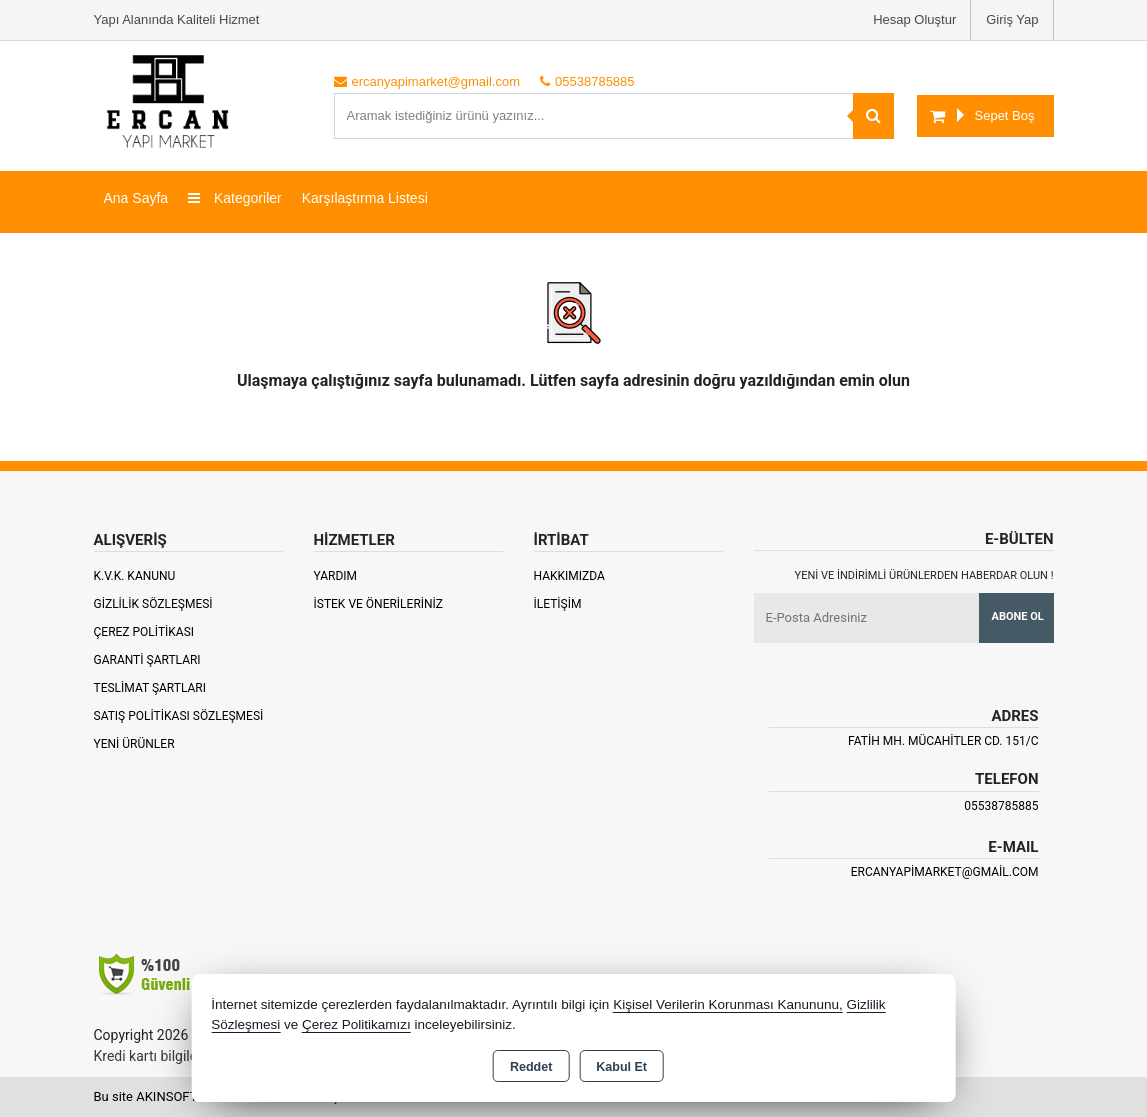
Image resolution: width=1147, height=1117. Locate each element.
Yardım (336, 576)
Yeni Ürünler (134, 744)
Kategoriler (235, 198)
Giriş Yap (1012, 19)
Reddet (531, 1067)
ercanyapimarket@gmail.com (945, 872)
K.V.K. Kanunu (135, 576)
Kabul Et (621, 1067)
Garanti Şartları (147, 660)
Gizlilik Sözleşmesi (153, 604)
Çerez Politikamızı (356, 1024)
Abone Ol (1018, 616)
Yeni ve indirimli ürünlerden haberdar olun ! (924, 575)
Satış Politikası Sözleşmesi (179, 716)
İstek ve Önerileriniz (379, 604)
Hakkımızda (569, 576)
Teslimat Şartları (150, 688)
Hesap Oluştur (914, 19)
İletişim (558, 604)
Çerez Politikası (144, 632)
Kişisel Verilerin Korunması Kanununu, (728, 1004)
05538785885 (1001, 806)
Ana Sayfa (136, 198)
